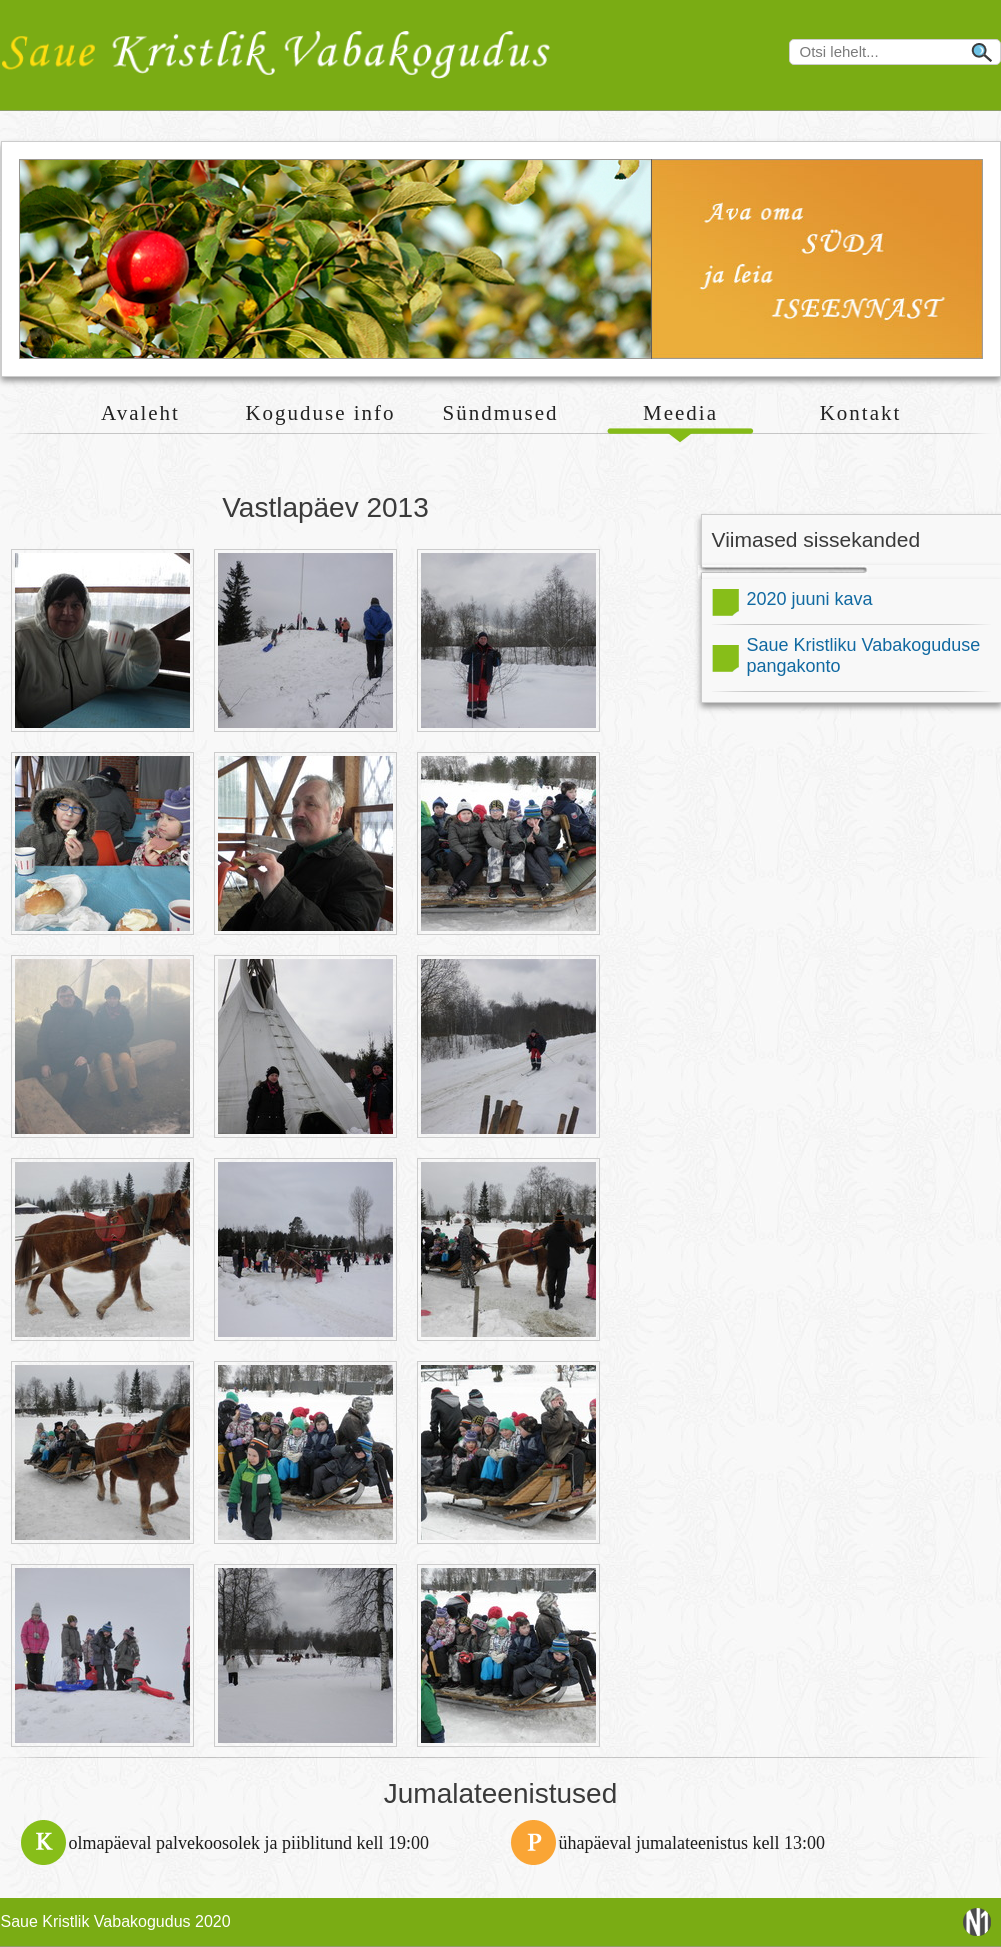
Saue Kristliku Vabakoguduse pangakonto (864, 655)
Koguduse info (320, 413)
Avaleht (140, 413)
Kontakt (861, 413)
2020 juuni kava (810, 599)
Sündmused (500, 413)
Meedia (680, 413)
